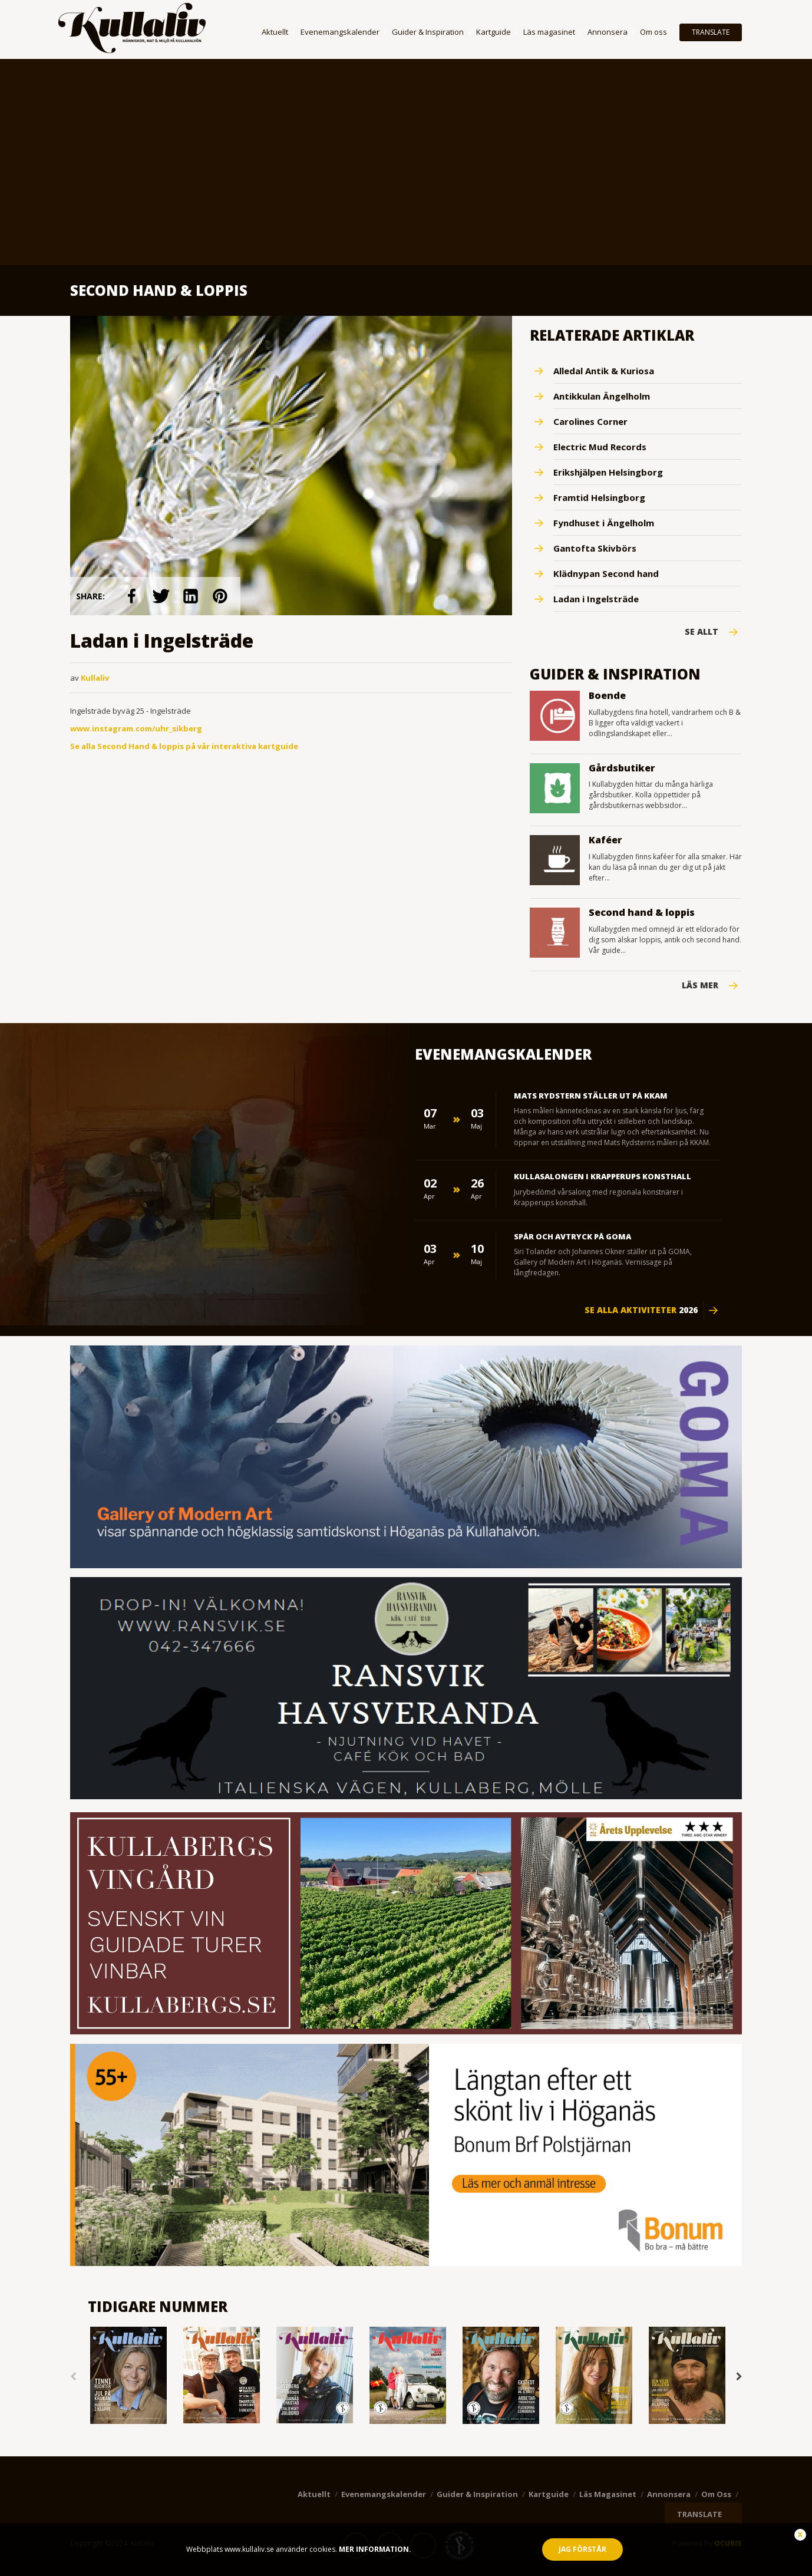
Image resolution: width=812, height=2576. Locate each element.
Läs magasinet (549, 32)
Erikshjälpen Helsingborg (608, 472)
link (131, 596)
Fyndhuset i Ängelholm (603, 523)
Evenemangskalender (340, 32)
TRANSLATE (711, 32)
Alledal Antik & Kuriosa (603, 371)
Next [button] (739, 2377)
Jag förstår (582, 2549)
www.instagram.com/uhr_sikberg (136, 728)
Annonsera (607, 32)
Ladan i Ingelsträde (596, 599)
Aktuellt (275, 32)
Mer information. (374, 2549)
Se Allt (701, 631)
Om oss (653, 32)
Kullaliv (95, 677)
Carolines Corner (590, 421)
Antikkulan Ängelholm (601, 396)
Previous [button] (73, 2377)
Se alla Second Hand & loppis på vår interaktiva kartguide (184, 746)
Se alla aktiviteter (641, 1310)
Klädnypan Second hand (606, 573)
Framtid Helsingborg (599, 497)
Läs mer (700, 985)
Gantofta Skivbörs (594, 548)
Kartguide (493, 32)
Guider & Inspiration (428, 32)
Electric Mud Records (599, 447)
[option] (128, 2376)
